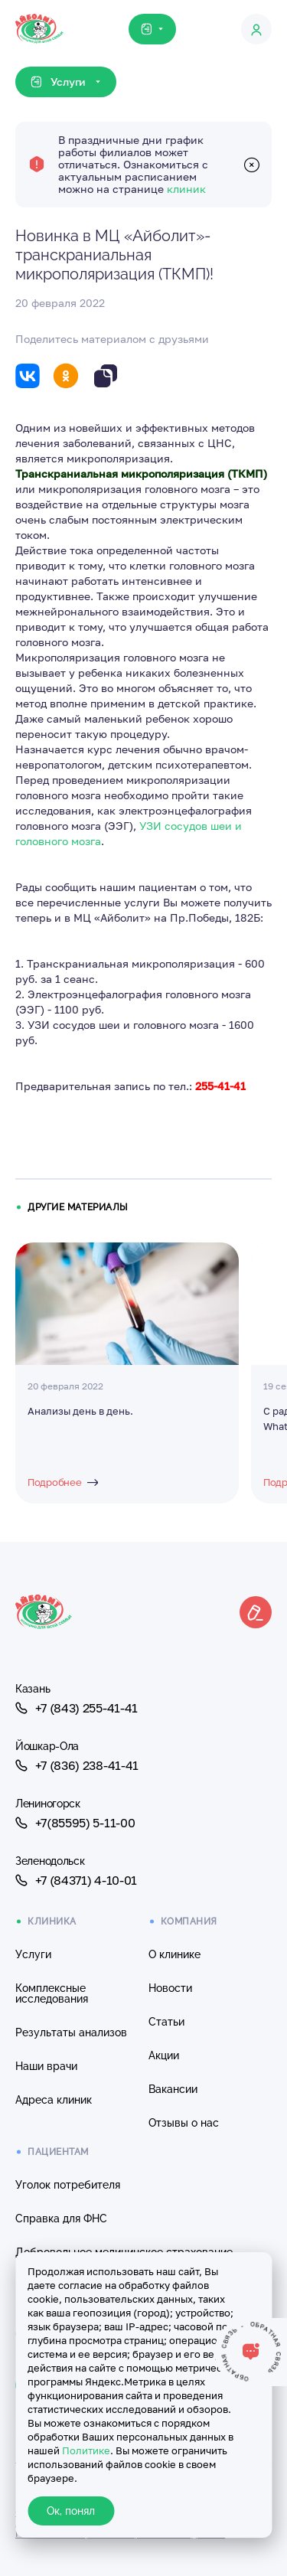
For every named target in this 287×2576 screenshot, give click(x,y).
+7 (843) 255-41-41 (76, 1708)
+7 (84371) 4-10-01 (76, 1880)
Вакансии (172, 2089)
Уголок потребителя (67, 2184)
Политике (86, 2450)
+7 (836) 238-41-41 (77, 1765)
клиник (186, 188)
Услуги (33, 1954)
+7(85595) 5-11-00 (75, 1823)
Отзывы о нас (183, 2122)
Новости (170, 1988)
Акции (163, 2055)
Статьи (166, 2021)
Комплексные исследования (51, 1993)
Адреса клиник (53, 2099)
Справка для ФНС (61, 2218)
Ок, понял (71, 2511)
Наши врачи (46, 2066)
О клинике (174, 1954)
